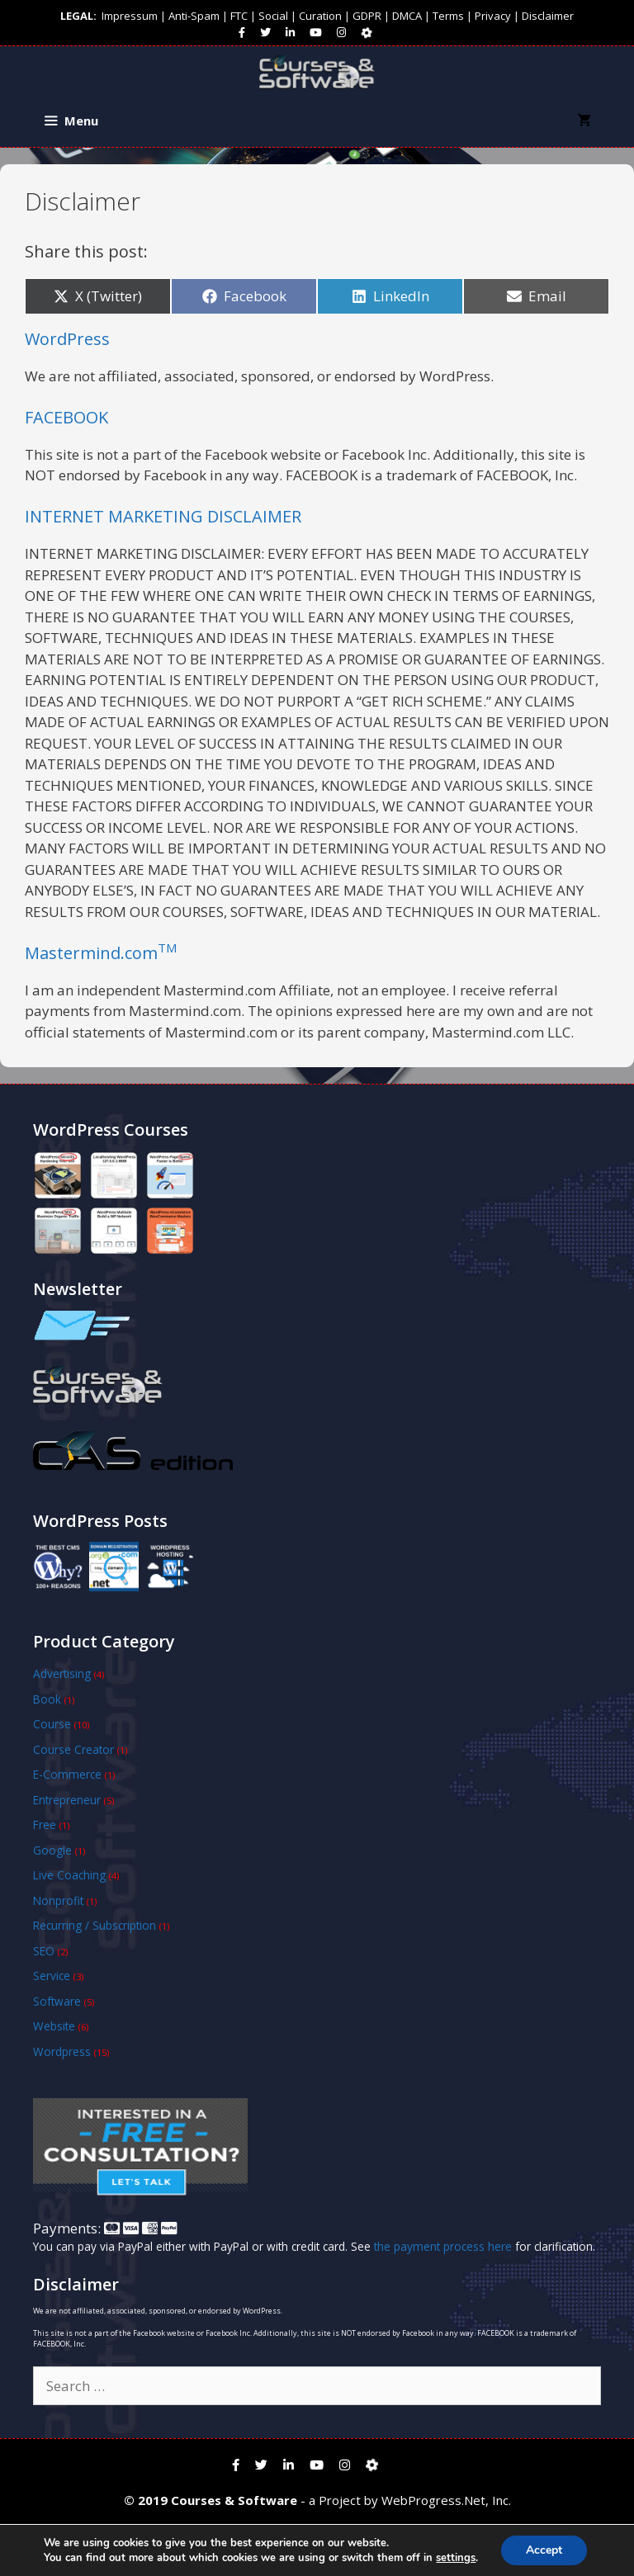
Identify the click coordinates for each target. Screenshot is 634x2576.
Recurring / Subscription (94, 1925)
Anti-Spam (194, 15)
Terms (448, 15)
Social (273, 15)
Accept (544, 2550)
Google (52, 1850)
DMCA (407, 15)
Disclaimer (548, 15)
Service (51, 1975)
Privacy (493, 15)
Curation (320, 15)
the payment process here (443, 2246)
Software (57, 2001)
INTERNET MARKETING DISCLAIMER (163, 516)
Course (52, 1724)
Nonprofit (58, 1900)
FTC (239, 15)
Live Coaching (69, 1875)
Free (44, 1824)
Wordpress (62, 2051)
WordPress (67, 339)
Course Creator (73, 1749)
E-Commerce (67, 1774)
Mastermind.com (91, 953)
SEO (43, 1951)
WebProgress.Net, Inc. (446, 2500)
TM (167, 947)
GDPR (366, 15)
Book (47, 1699)
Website (54, 2026)
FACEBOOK (66, 417)
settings (456, 2557)
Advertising (62, 1673)
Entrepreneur (67, 1800)
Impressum (130, 15)
